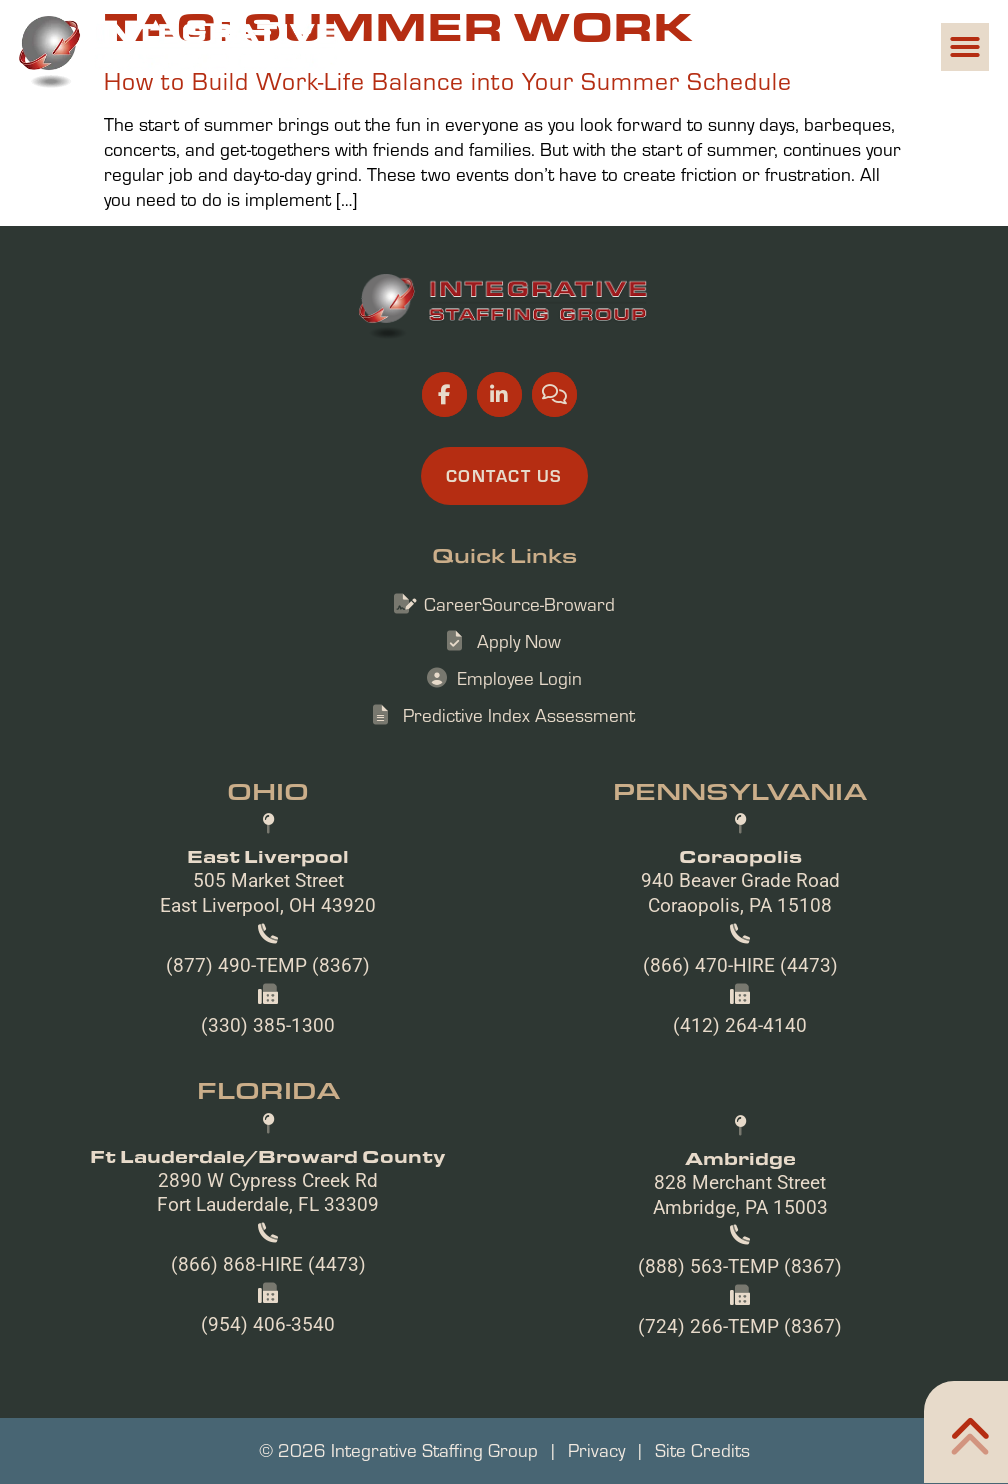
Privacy (596, 1450)
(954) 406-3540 (268, 1324)
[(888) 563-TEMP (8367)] (740, 1235)
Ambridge (740, 1158)
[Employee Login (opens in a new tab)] (504, 678)
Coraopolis (740, 856)
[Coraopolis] (740, 824)
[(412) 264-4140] (740, 994)
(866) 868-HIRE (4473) (268, 1264)
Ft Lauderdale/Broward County (268, 1156)
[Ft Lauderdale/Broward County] (268, 1124)
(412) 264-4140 (740, 1025)
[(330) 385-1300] (268, 994)
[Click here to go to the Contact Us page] (504, 476)
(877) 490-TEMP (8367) (268, 965)
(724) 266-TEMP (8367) (740, 1326)
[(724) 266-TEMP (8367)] (740, 1295)
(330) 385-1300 (268, 1025)
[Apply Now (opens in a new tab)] (504, 641)
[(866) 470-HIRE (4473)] (740, 934)
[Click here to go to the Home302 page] (966, 1432)
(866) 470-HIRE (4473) (740, 965)
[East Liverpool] (268, 824)
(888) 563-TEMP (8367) (740, 1266)
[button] (965, 47)
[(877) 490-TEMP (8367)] (268, 934)
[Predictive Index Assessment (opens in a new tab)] (504, 715)
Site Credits (702, 1450)
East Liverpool (268, 856)
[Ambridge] (740, 1126)
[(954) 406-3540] (268, 1293)
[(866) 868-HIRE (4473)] (268, 1233)
